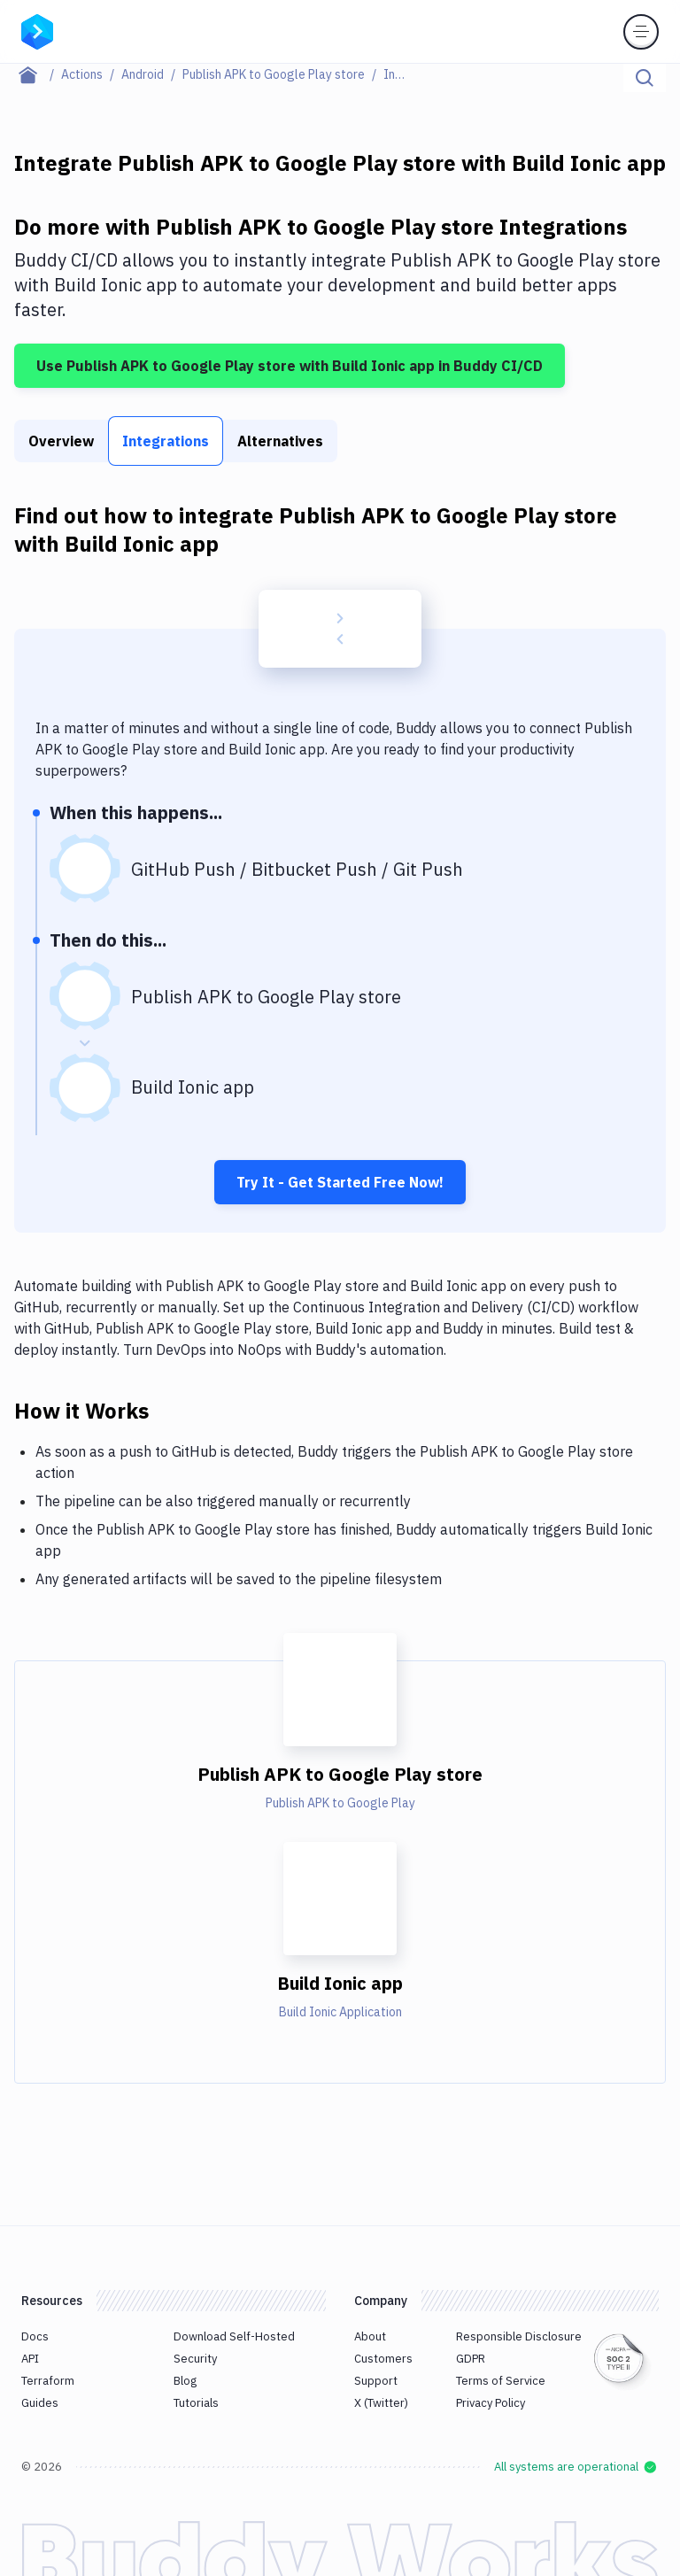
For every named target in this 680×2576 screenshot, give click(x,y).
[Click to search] (644, 78)
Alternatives (280, 441)
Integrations (165, 441)
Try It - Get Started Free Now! (340, 1182)
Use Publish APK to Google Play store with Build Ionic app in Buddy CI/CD (289, 366)
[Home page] (37, 74)
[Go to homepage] (37, 30)
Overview (61, 441)
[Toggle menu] (641, 32)
